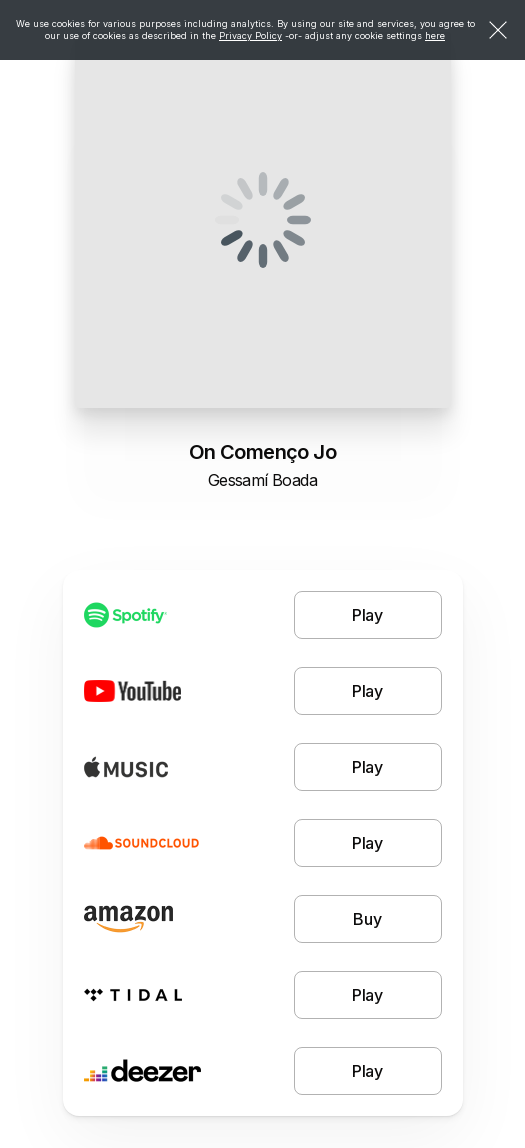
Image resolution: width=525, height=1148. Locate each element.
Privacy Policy (250, 35)
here (435, 35)
